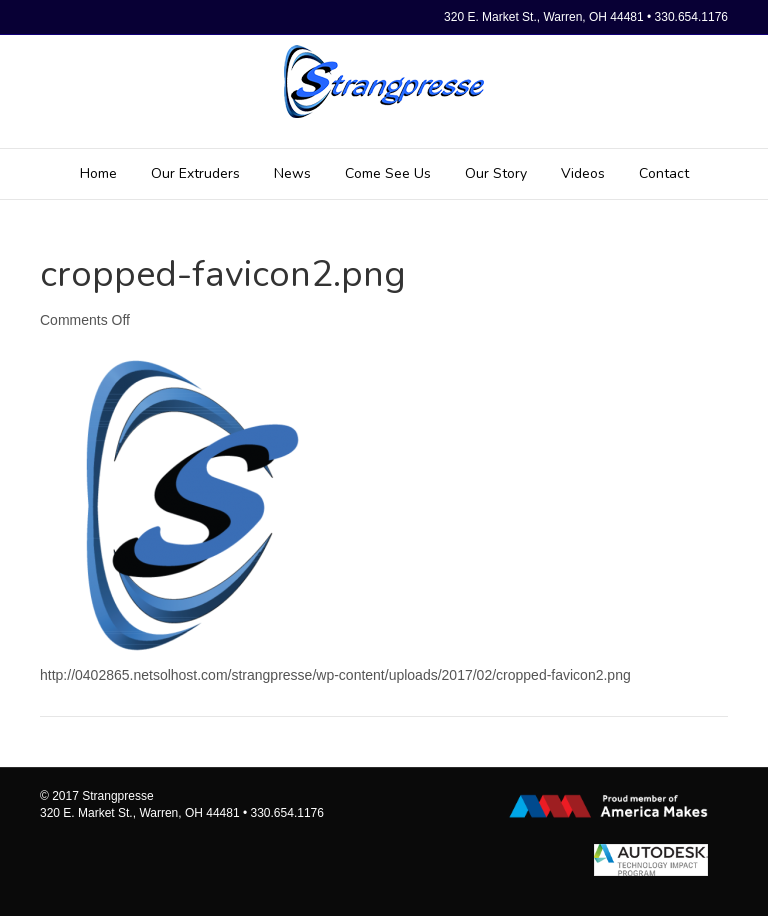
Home (98, 173)
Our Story (496, 173)
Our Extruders (195, 173)
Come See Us (388, 173)
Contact (664, 173)
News (292, 173)
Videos (583, 173)
